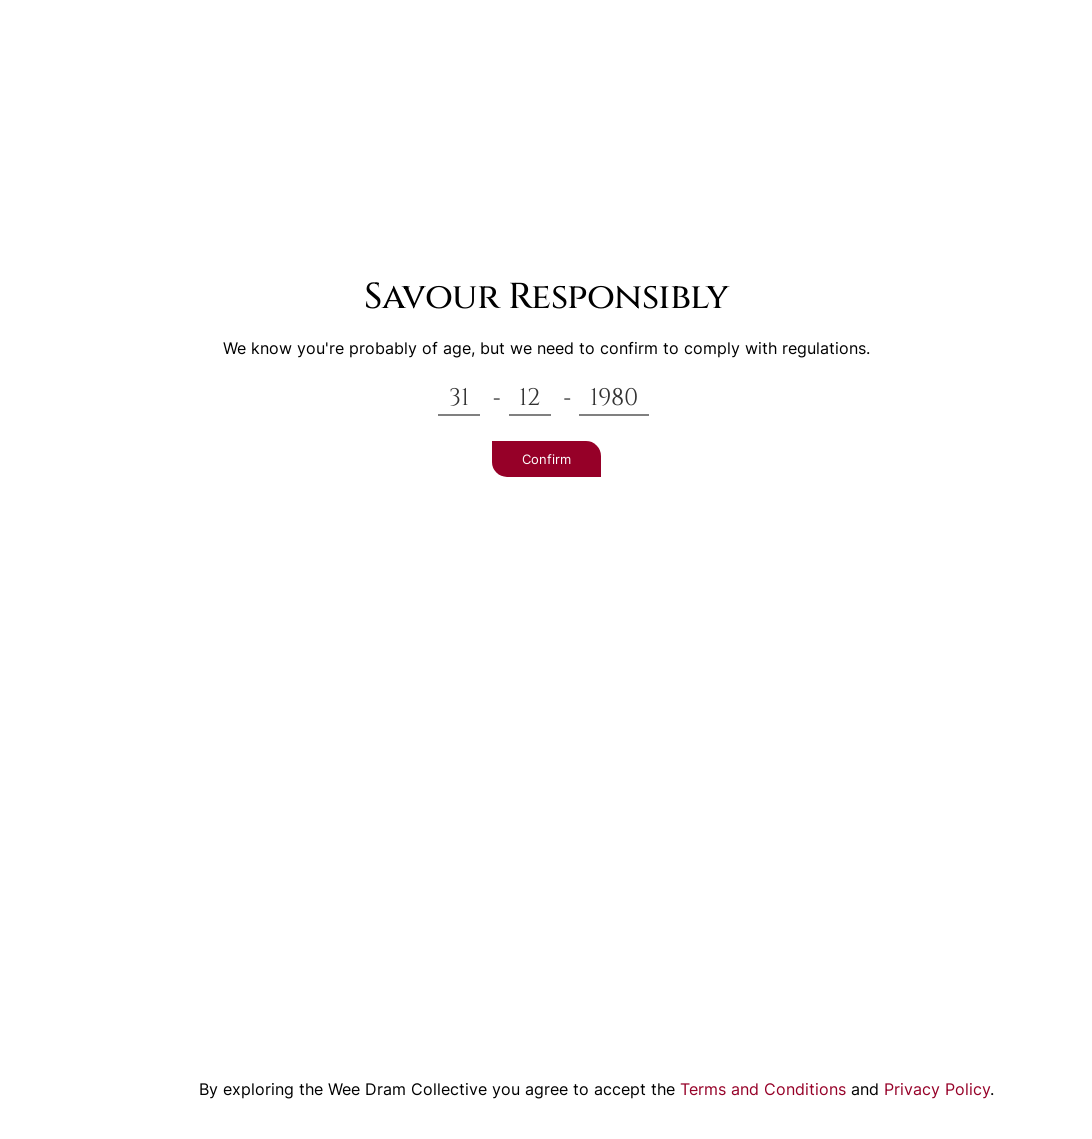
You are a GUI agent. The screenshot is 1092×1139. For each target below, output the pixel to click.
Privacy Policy (937, 1089)
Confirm (546, 459)
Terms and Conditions (763, 1089)
